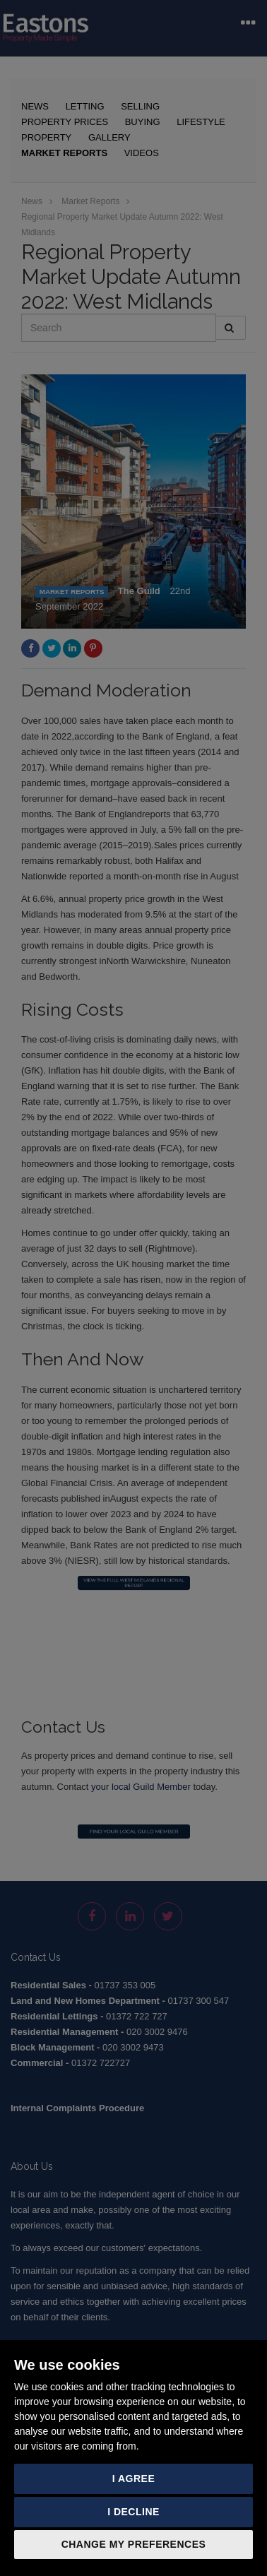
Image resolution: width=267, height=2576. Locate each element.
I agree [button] (133, 2478)
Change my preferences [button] (133, 2544)
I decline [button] (133, 2511)
